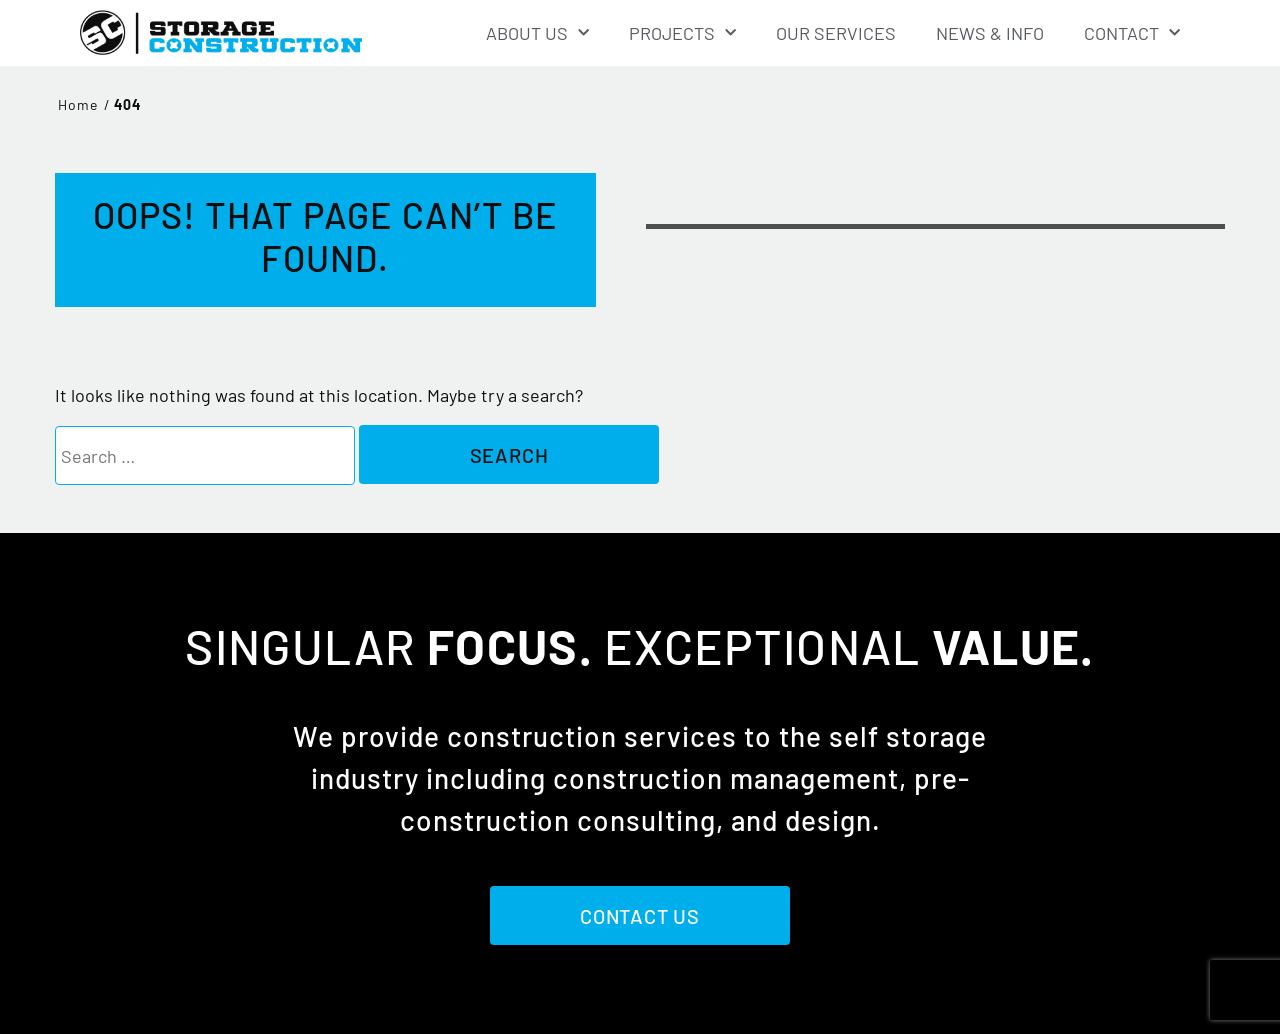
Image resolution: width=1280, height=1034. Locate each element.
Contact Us (640, 916)
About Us (537, 33)
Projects (682, 33)
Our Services (836, 33)
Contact (1132, 33)
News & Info (990, 33)
